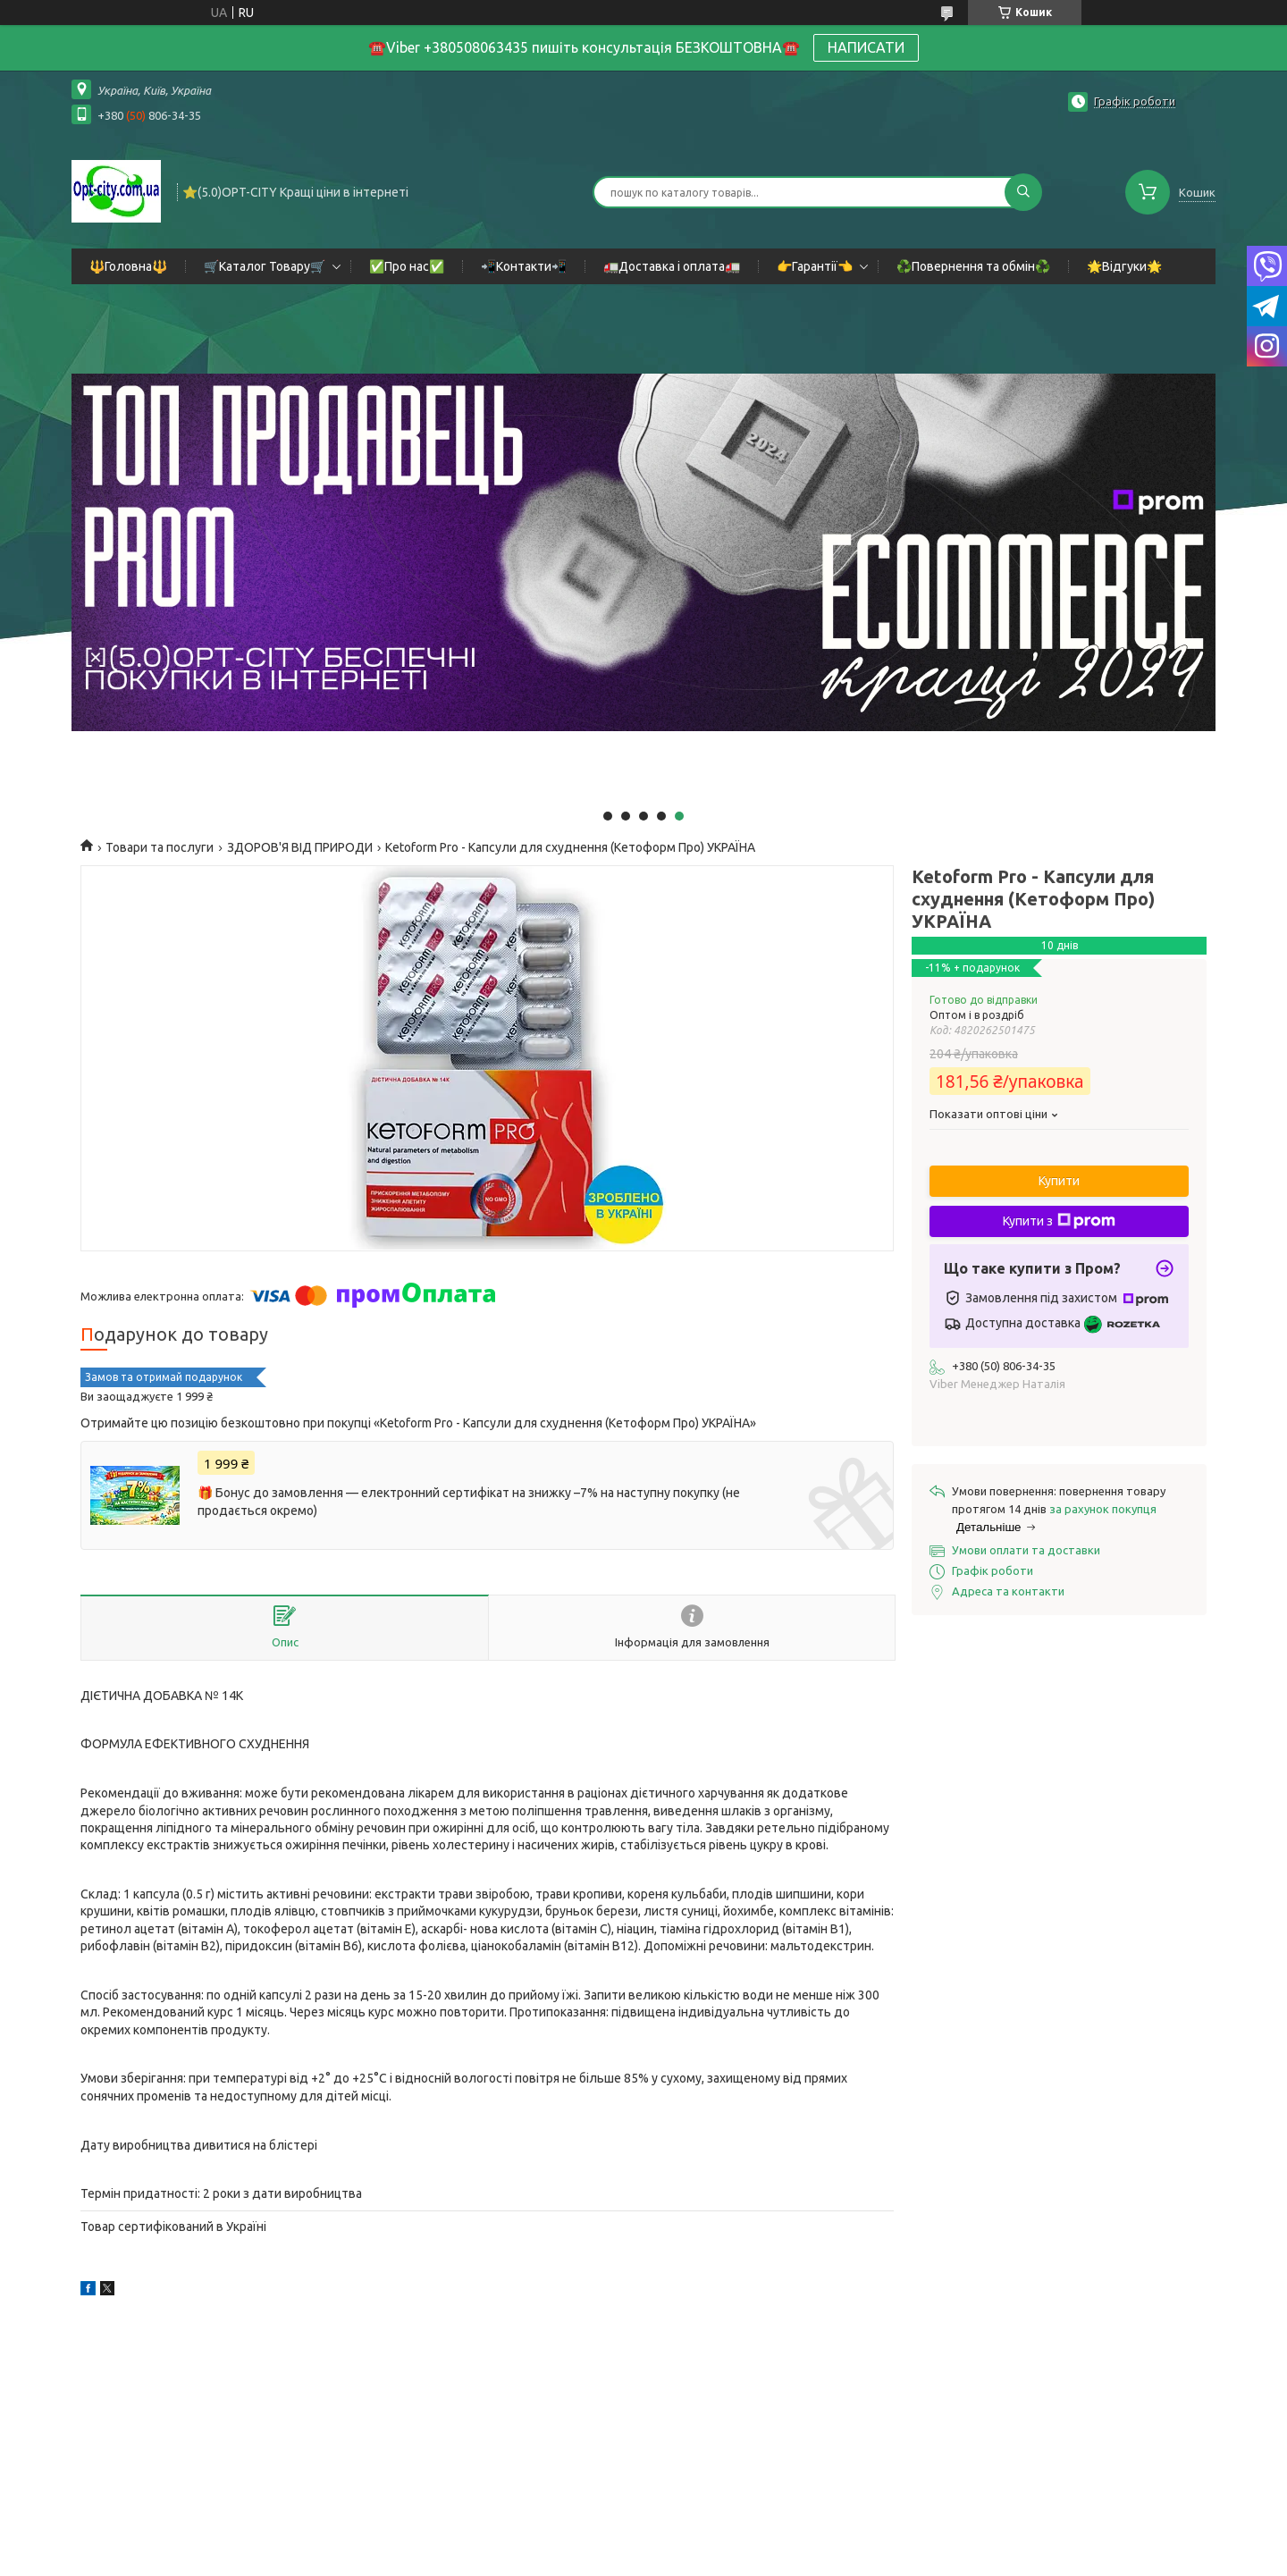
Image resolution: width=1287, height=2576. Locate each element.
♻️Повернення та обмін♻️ (973, 266)
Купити (1059, 1181)
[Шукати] (1023, 192)
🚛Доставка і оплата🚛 (671, 266)
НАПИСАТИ (866, 47)
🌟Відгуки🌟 (1124, 266)
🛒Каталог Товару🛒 (264, 266)
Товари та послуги (159, 847)
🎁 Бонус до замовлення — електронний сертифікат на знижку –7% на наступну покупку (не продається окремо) (469, 1502)
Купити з (1059, 1221)
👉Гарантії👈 (815, 266)
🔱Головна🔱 (128, 266)
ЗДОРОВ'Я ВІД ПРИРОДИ (300, 847)
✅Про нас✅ (406, 266)
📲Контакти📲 (524, 266)
